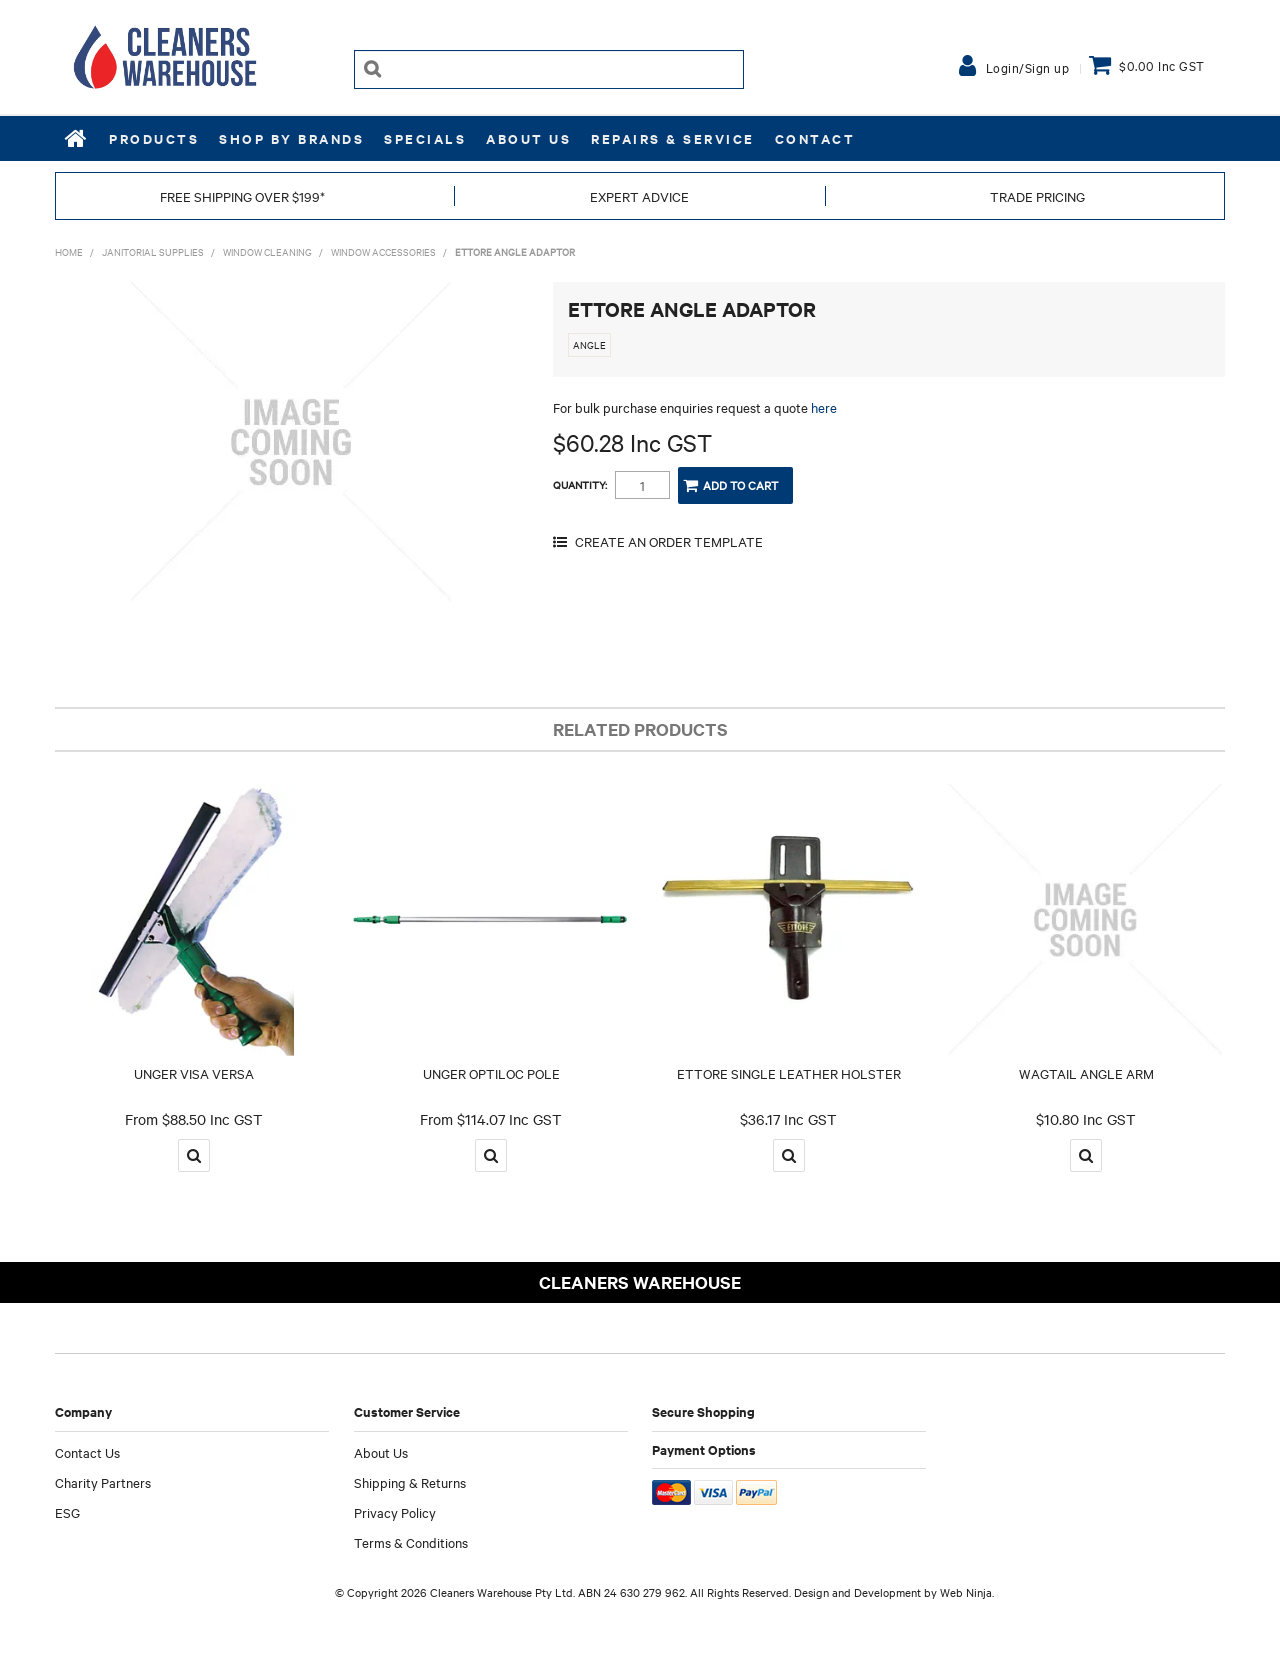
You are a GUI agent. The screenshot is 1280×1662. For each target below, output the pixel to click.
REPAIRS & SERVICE (673, 138)
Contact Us (87, 1452)
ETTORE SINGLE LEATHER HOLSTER (789, 1073)
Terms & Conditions (411, 1542)
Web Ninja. (967, 1592)
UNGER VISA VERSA (194, 1073)
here (824, 407)
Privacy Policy (395, 1512)
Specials (425, 138)
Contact (815, 138)
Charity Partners (103, 1482)
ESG (67, 1512)
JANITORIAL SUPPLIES (153, 251)
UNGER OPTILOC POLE (491, 1073)
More (194, 1155)
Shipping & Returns (410, 1482)
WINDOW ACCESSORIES (383, 251)
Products (154, 138)
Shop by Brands (291, 138)
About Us (528, 138)
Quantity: (580, 485)
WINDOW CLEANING (267, 251)
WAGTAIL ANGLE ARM (1086, 1073)
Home (77, 138)
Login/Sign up (1028, 67)
